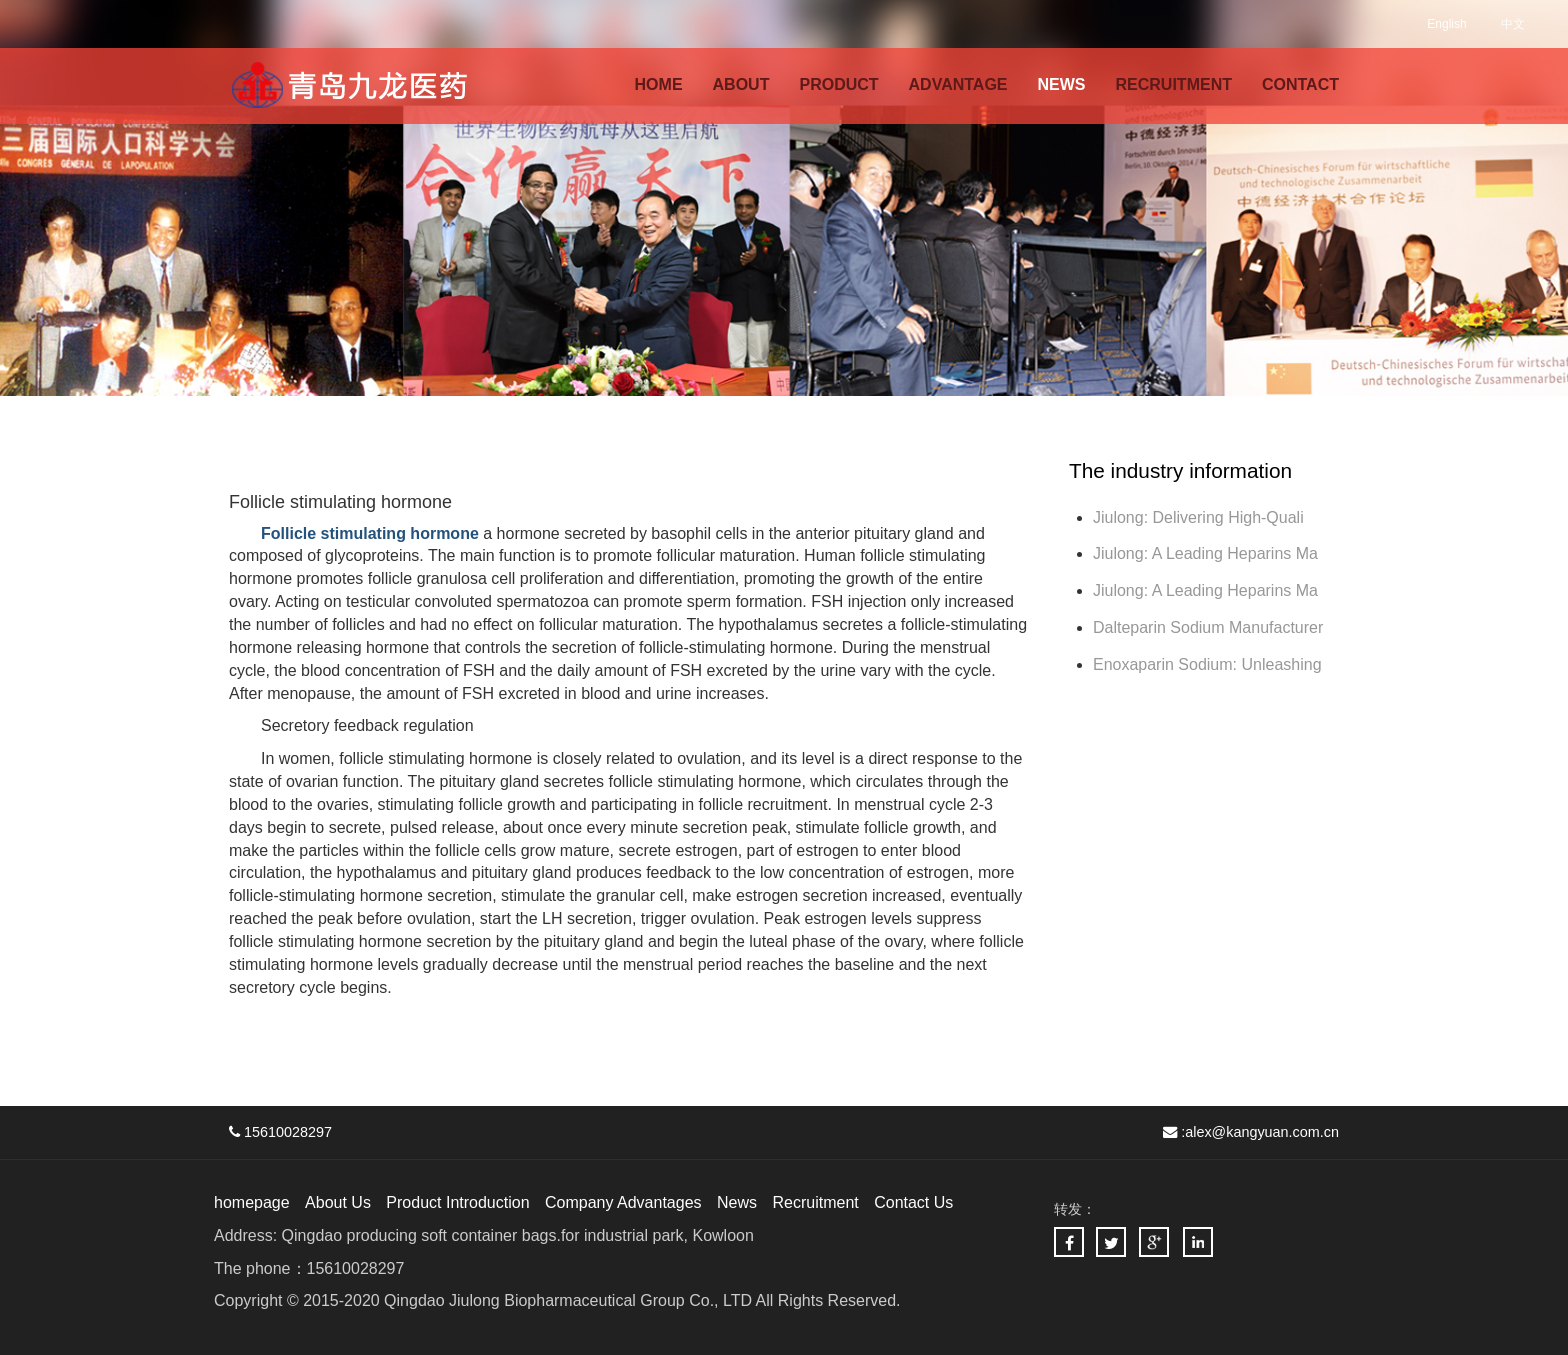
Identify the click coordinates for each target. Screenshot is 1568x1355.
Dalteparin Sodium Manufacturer (1208, 627)
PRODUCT (838, 84)
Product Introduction (457, 1202)
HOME (659, 84)
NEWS (1062, 84)
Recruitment (815, 1202)
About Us (338, 1202)
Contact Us (913, 1202)
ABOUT (741, 84)
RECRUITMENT (1174, 84)
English (1446, 24)
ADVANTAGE (958, 84)
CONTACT (1300, 84)
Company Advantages (623, 1202)
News (737, 1202)
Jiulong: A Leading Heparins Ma (1205, 553)
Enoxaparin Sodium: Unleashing (1209, 664)
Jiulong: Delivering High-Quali (1198, 517)
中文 (1513, 24)
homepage (252, 1202)
